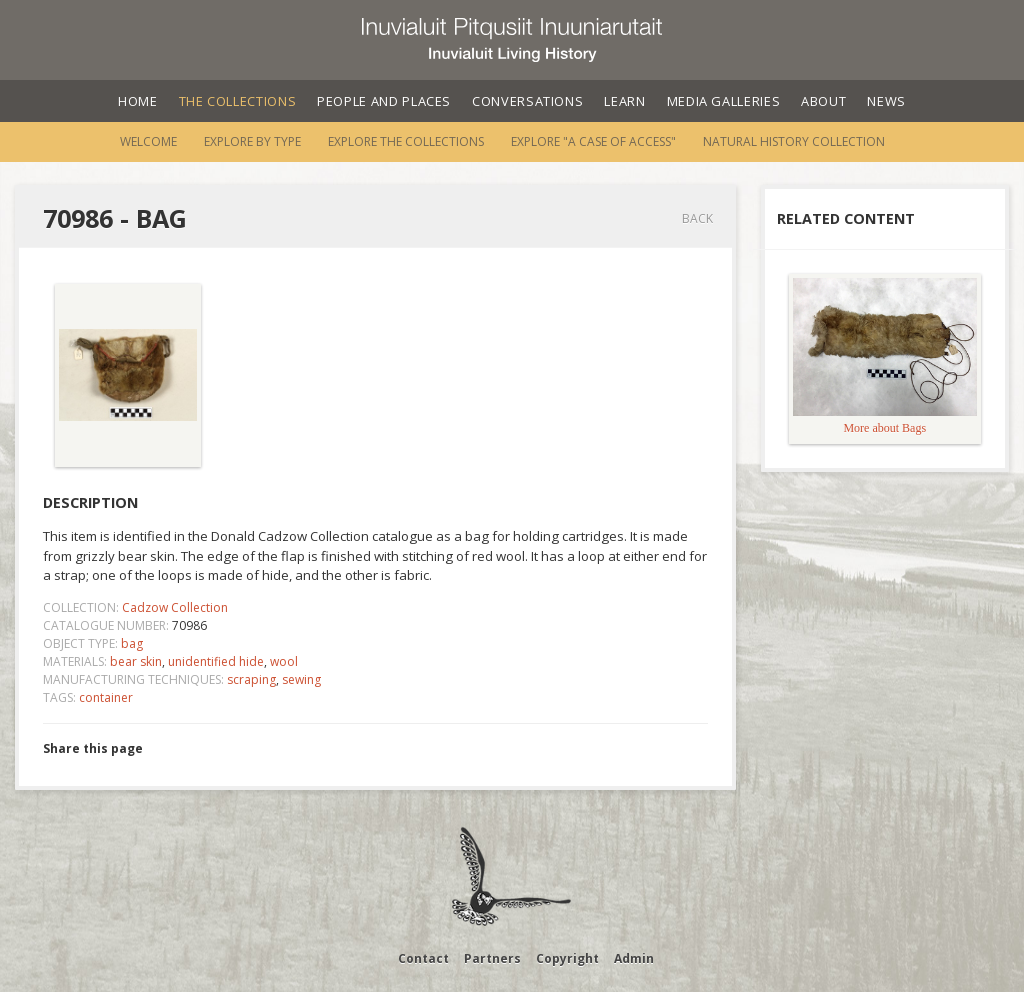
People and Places (384, 101)
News (886, 101)
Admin (634, 958)
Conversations (527, 101)
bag (132, 643)
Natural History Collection (794, 141)
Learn (624, 101)
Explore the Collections (406, 141)
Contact (423, 958)
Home (138, 101)
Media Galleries (724, 101)
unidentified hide (216, 661)
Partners (492, 958)
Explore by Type (252, 141)
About (823, 101)
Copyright (567, 958)
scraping (251, 679)
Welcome (148, 141)
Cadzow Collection (175, 607)
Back (697, 218)
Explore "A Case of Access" (593, 141)
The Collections (238, 101)
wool (284, 661)
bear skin (136, 661)
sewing (301, 679)
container (106, 697)
